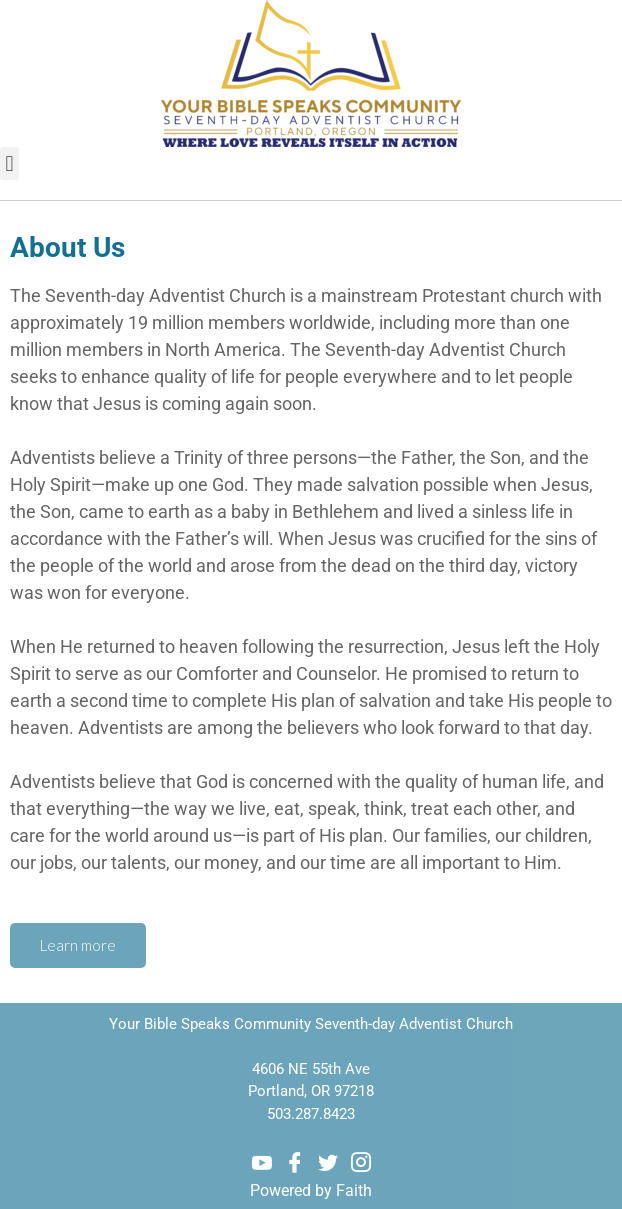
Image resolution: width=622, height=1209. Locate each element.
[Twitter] (328, 1163)
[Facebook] (295, 1163)
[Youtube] (262, 1163)
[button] (9, 163)
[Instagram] (361, 1163)
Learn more (78, 945)
